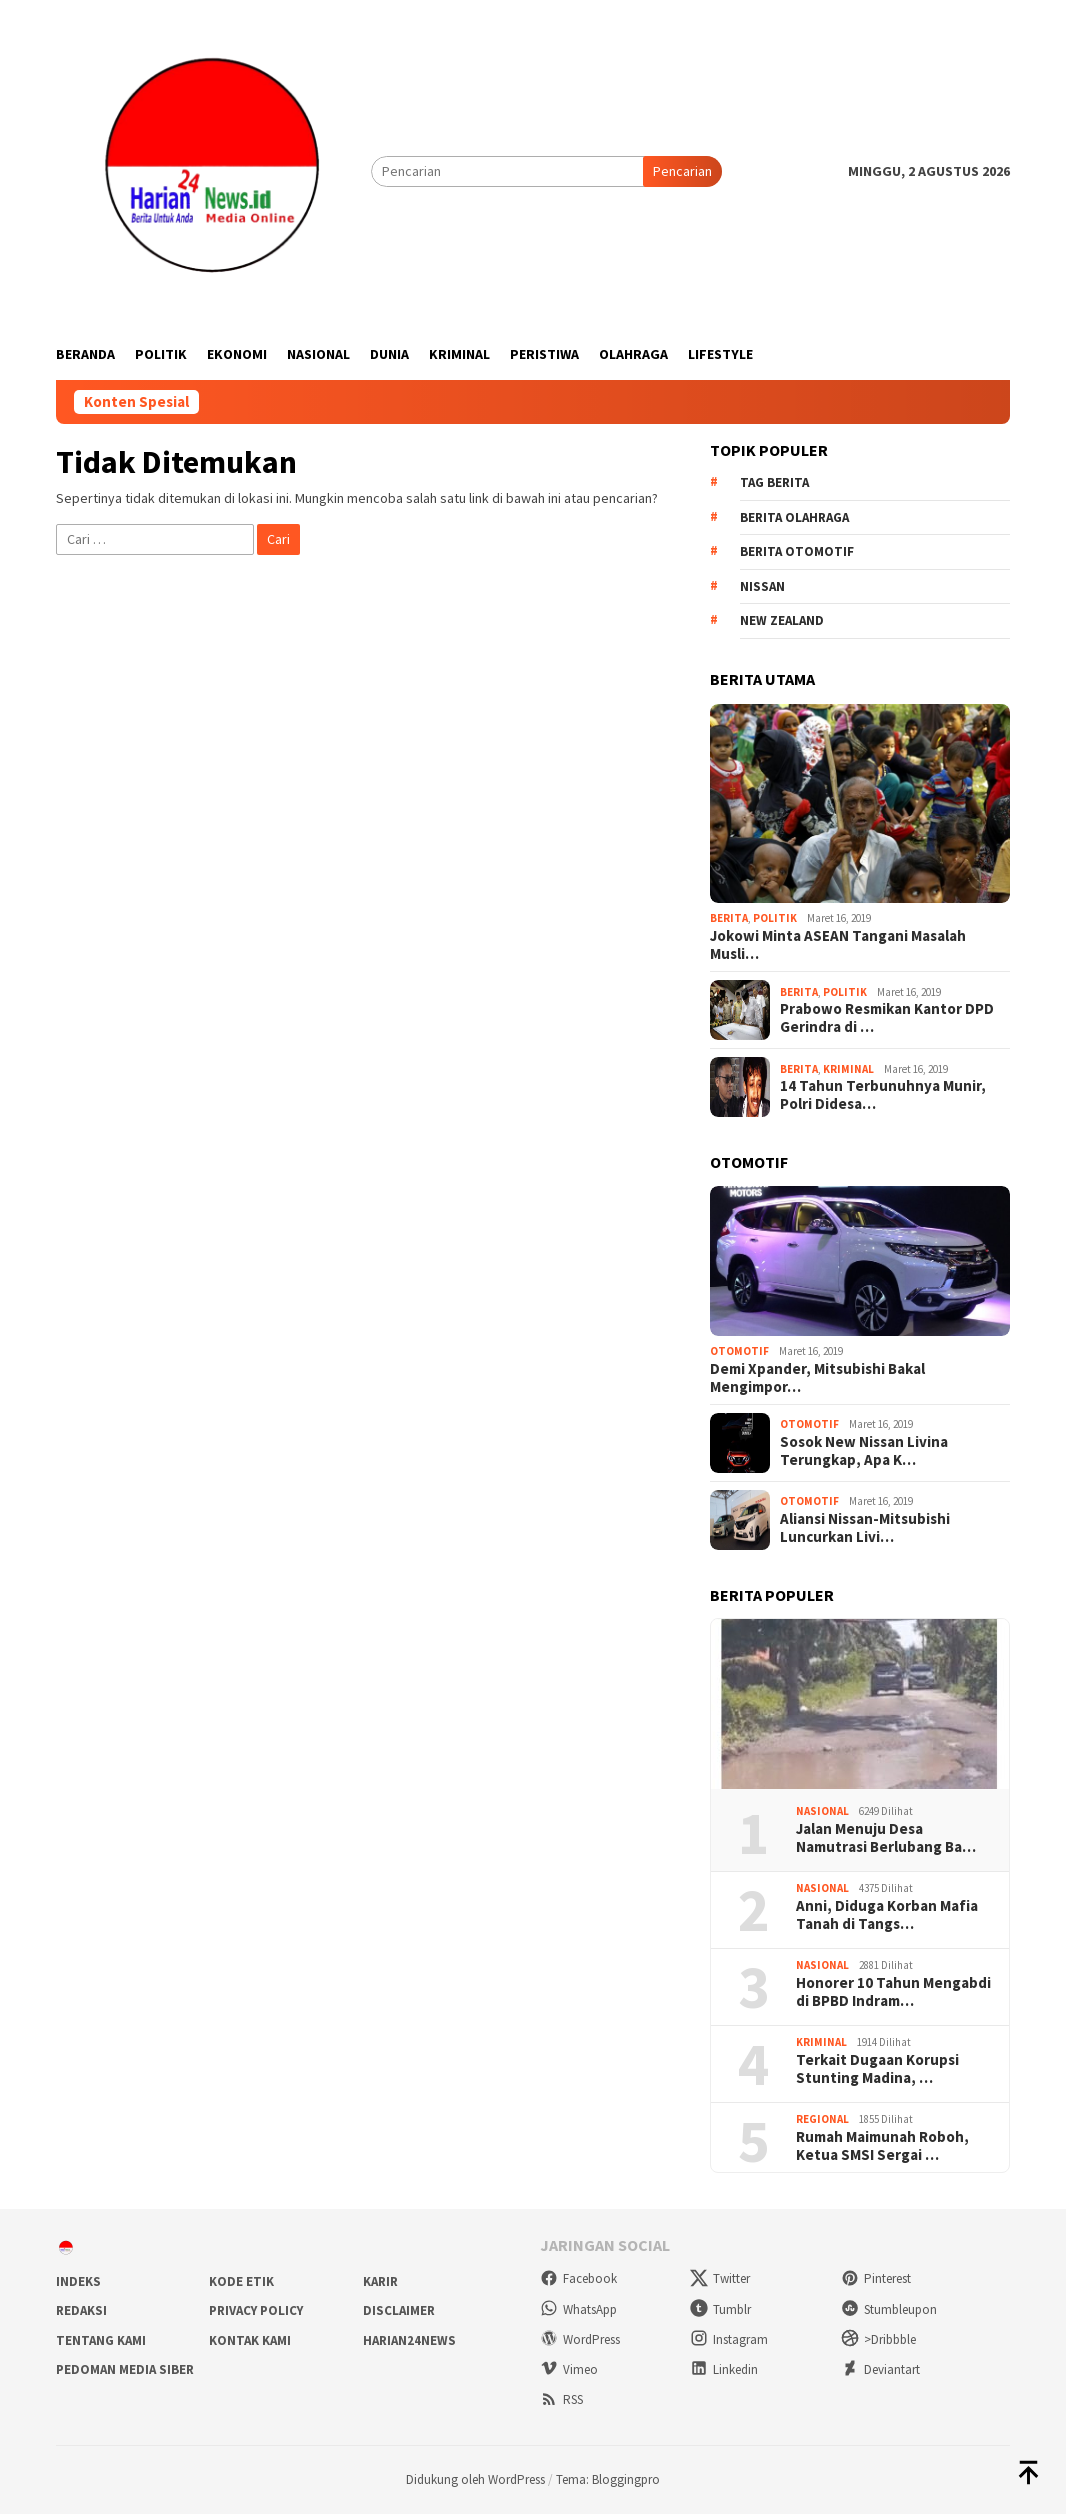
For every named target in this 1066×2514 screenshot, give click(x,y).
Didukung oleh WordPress (475, 2479)
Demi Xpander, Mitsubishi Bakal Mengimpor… (817, 1378)
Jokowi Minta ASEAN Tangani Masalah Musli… (838, 945)
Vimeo (569, 2369)
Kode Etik (241, 2281)
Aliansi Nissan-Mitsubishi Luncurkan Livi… (865, 1528)
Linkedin (724, 2369)
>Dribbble (878, 2339)
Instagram (729, 2339)
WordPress (580, 2339)
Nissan (762, 586)
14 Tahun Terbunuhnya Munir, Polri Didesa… (883, 1095)
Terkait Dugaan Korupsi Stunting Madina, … (877, 2069)
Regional (822, 2119)
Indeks (78, 2281)
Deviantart (880, 2369)
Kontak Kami (250, 2340)
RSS (561, 2399)
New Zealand (782, 620)
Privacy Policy (256, 2310)
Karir (380, 2281)
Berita (729, 918)
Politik (775, 918)
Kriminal (848, 1069)
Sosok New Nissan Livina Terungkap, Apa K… (864, 1451)
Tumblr (720, 2309)
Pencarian (682, 171)
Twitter (720, 2278)
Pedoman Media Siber (125, 2369)
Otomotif (739, 1351)
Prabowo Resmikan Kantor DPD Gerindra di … (887, 1018)
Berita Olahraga (794, 517)
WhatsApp (578, 2309)
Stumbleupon (889, 2309)
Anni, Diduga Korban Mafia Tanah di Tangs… (887, 1915)
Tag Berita (774, 482)
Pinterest (876, 2278)
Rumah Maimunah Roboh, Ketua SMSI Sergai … (882, 2146)
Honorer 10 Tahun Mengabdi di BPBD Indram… (893, 1992)
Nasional (822, 1811)
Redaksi (81, 2310)
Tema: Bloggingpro (608, 2479)
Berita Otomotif (797, 551)
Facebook (578, 2278)
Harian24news (409, 2340)
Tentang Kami (101, 2340)
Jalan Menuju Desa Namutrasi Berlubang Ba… (886, 1838)
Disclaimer (399, 2310)
